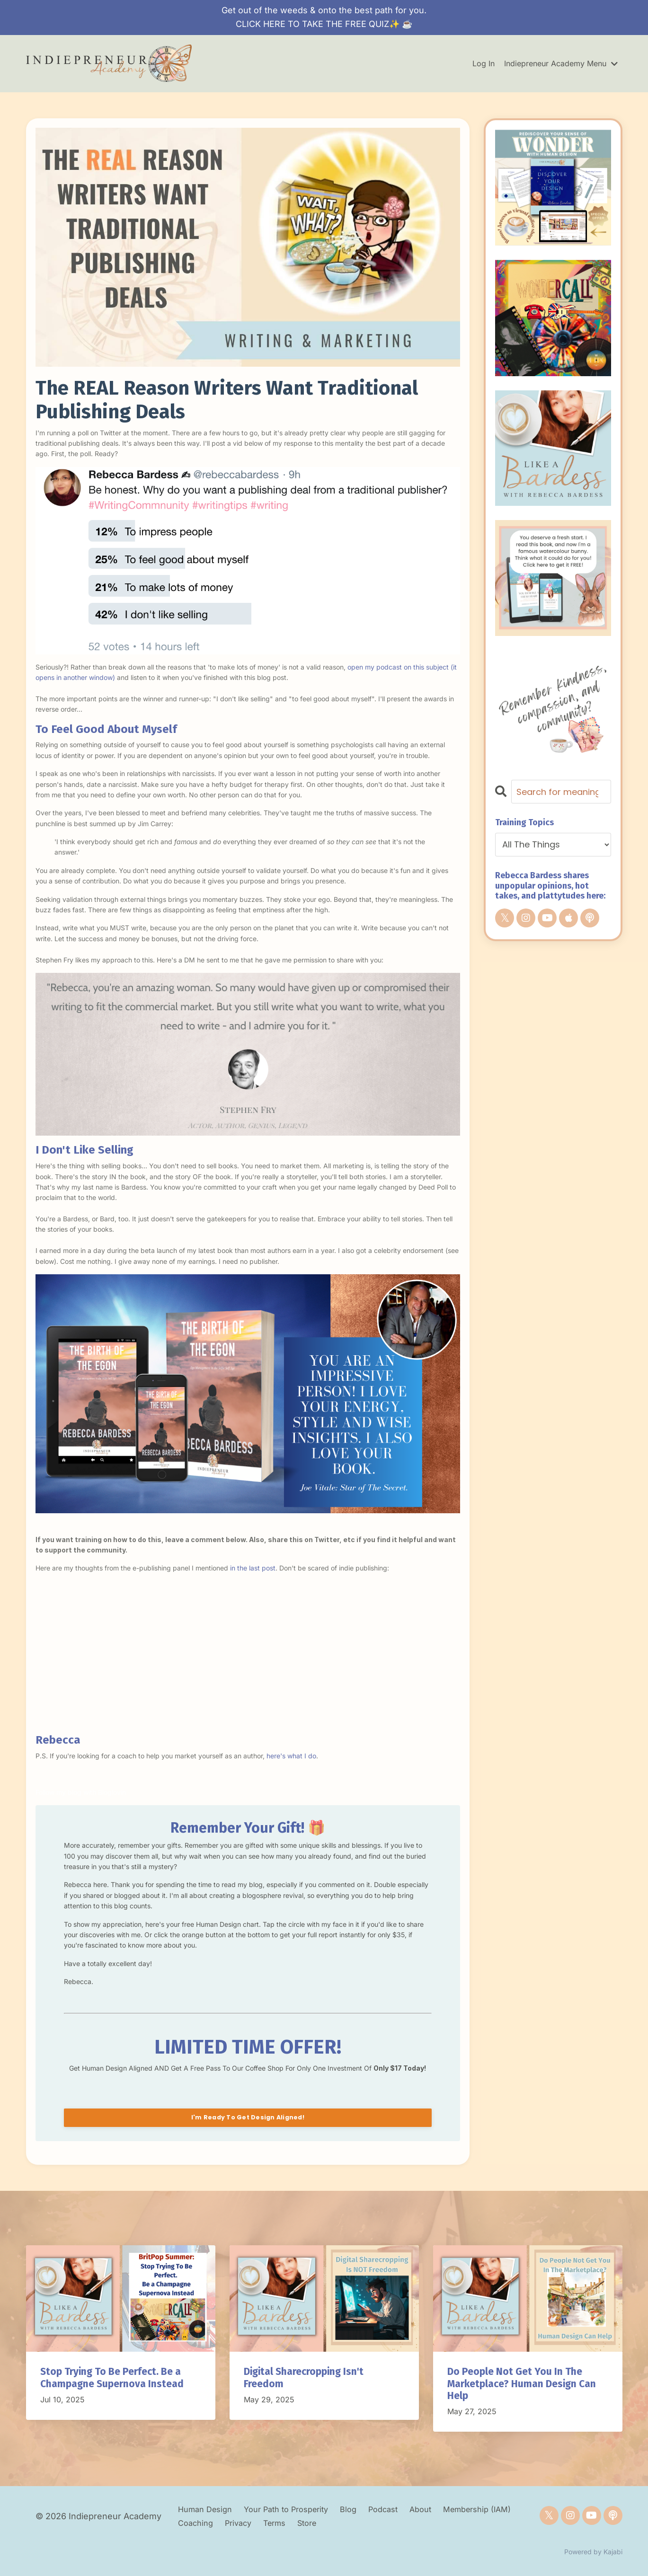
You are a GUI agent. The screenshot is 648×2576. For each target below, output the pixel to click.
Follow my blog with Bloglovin (81, 1792)
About (444, 2509)
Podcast (402, 2509)
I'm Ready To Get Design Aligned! (247, 2117)
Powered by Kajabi (593, 2552)
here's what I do (291, 1756)
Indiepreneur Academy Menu (561, 63)
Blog (365, 2509)
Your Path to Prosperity (296, 2509)
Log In (483, 63)
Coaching (227, 2523)
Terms (312, 2523)
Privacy (272, 2523)
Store (348, 2523)
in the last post (252, 1568)
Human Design (208, 2509)
